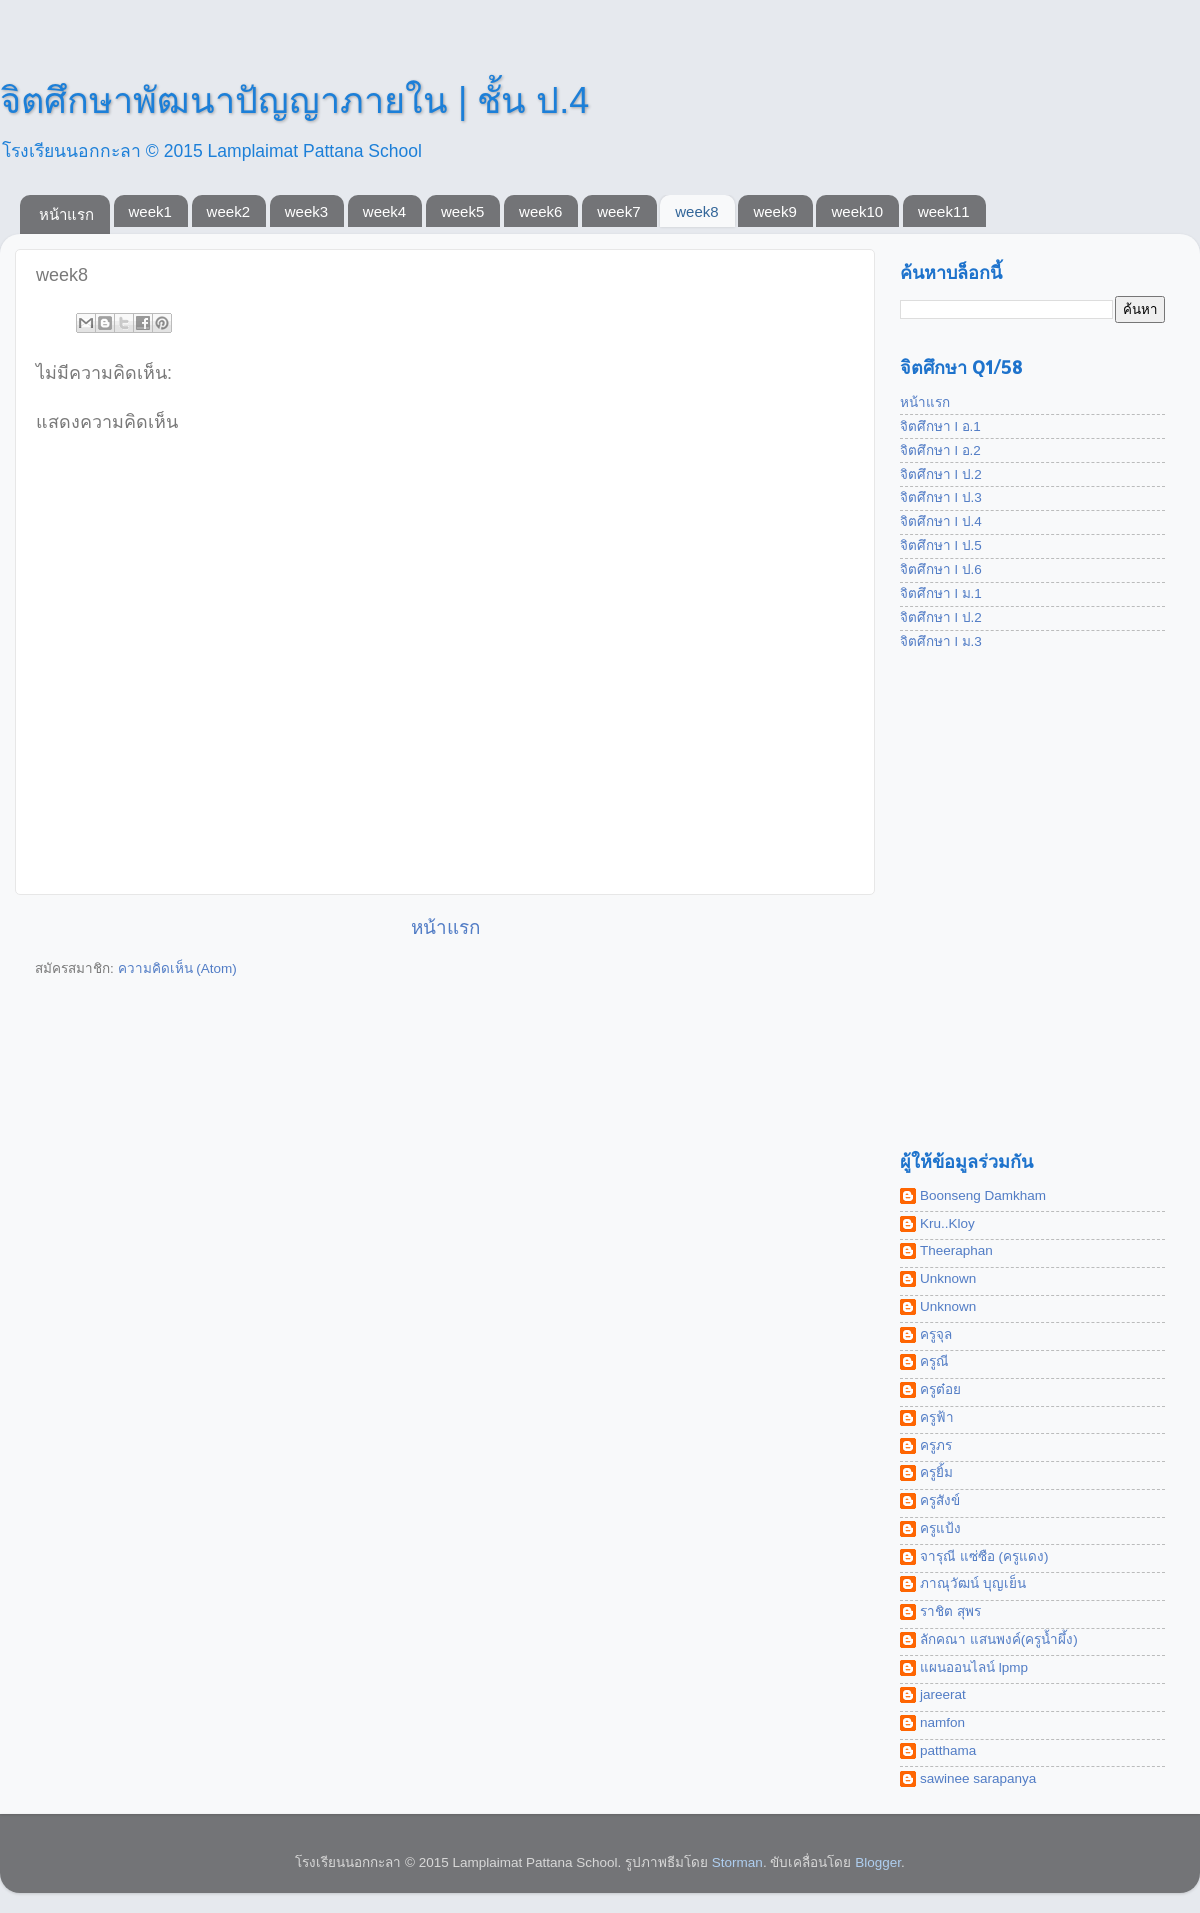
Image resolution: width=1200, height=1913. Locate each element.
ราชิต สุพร (950, 1611)
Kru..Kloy (947, 1223)
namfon (942, 1722)
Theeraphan (956, 1250)
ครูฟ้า (937, 1417)
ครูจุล (936, 1334)
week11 (944, 211)
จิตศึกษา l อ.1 (940, 426)
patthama (948, 1750)
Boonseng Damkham (983, 1195)
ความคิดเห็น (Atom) (177, 968)
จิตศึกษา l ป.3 (941, 497)
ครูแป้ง (940, 1528)
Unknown (948, 1278)
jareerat (943, 1694)
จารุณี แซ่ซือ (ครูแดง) (984, 1556)
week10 (857, 211)
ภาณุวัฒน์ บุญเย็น (973, 1583)
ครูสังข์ (940, 1500)
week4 (384, 211)
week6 (540, 211)
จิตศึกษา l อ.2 (940, 450)
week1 (150, 211)
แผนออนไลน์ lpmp (974, 1667)
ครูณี (934, 1361)
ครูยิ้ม (936, 1472)
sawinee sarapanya (978, 1778)
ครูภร (936, 1445)
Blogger (878, 1862)
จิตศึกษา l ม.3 (941, 641)
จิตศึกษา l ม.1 (941, 593)
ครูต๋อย (940, 1389)
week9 (774, 211)
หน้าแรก (66, 214)
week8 (696, 211)
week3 (306, 211)
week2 (228, 211)
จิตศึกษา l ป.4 (941, 521)
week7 (618, 211)
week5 (462, 211)
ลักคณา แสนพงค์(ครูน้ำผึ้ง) (999, 1639)
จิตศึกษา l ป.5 (941, 545)
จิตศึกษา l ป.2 (941, 474)
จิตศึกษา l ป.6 (941, 569)
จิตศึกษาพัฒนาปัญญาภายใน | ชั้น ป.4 (294, 100)
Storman (737, 1862)
